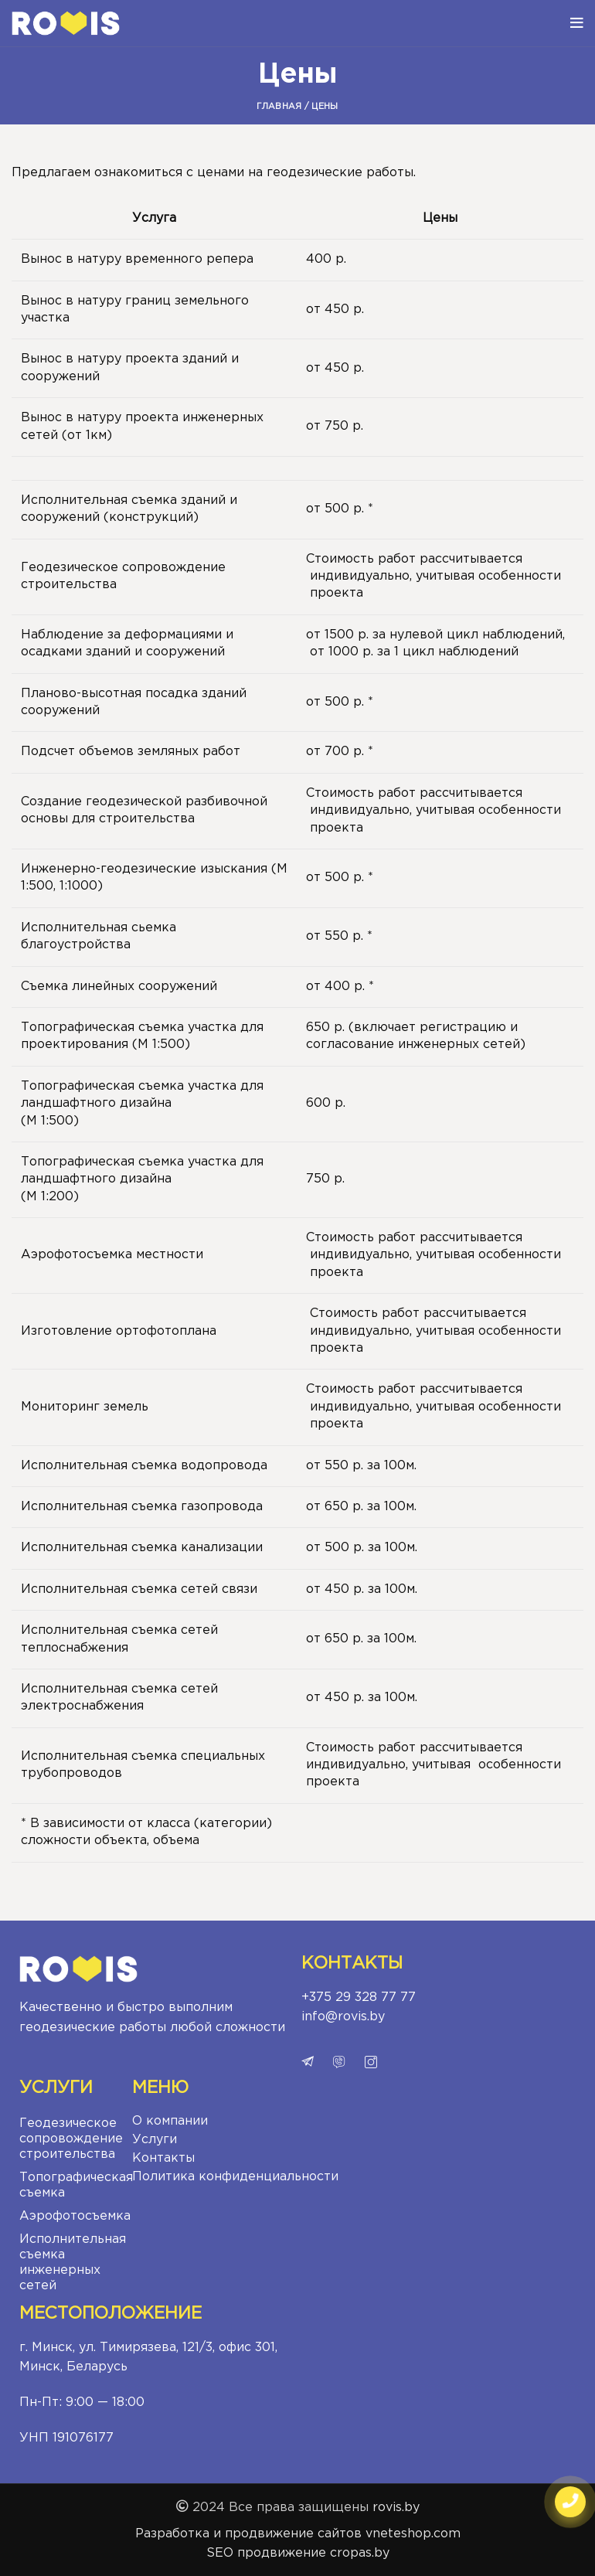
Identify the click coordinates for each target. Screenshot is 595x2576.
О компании (170, 2121)
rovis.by (396, 2507)
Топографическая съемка (71, 2185)
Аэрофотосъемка (71, 2216)
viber (339, 2062)
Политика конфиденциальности (235, 2177)
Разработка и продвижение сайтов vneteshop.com (298, 2534)
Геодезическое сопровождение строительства (71, 2139)
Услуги (154, 2140)
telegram (307, 2062)
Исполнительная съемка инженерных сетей (71, 2263)
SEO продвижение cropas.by (297, 2553)
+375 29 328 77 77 (358, 1997)
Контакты (163, 2158)
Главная (279, 107)
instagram (371, 2062)
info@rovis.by (343, 2017)
